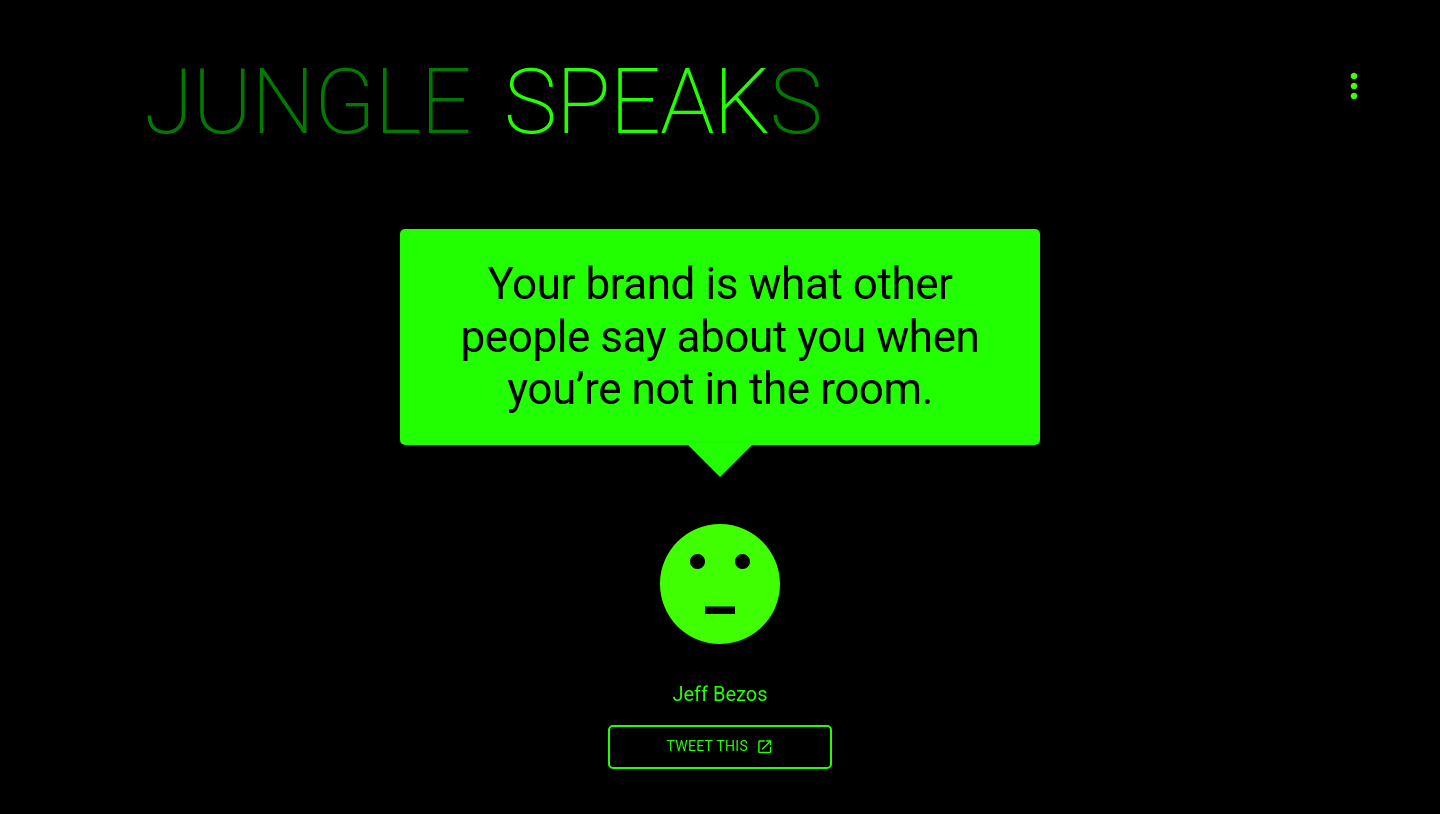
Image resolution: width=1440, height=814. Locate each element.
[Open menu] (1354, 86)
